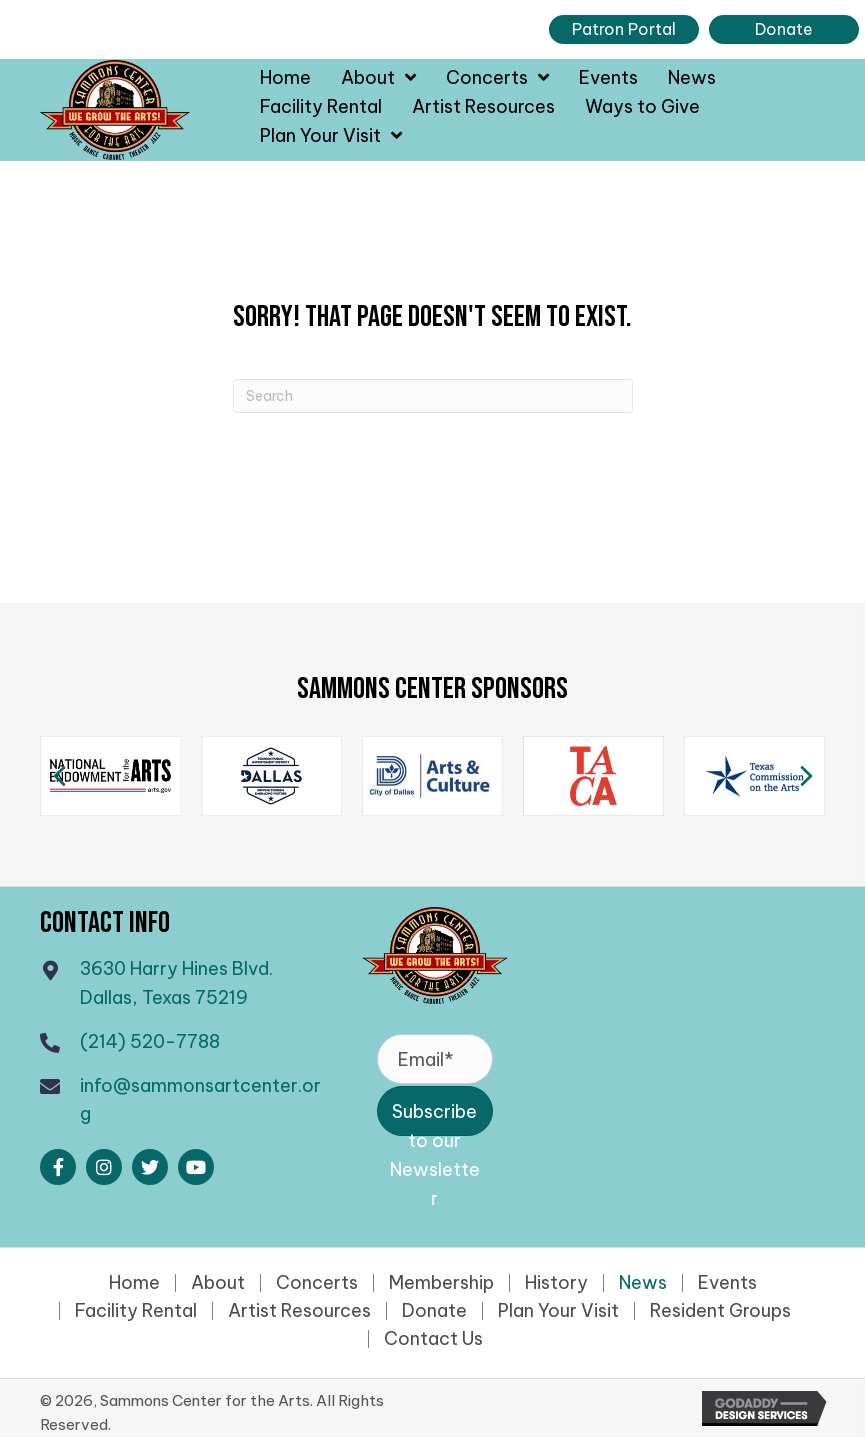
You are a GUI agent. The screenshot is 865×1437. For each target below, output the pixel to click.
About (218, 1283)
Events (727, 1283)
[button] (58, 1167)
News (643, 1283)
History (556, 1283)
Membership (441, 1283)
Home (134, 1283)
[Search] (433, 396)
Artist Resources (299, 1311)
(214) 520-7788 (150, 1041)
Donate (434, 1311)
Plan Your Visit (558, 1311)
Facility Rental (136, 1311)
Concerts (317, 1283)
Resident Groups (720, 1311)
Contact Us (433, 1339)
